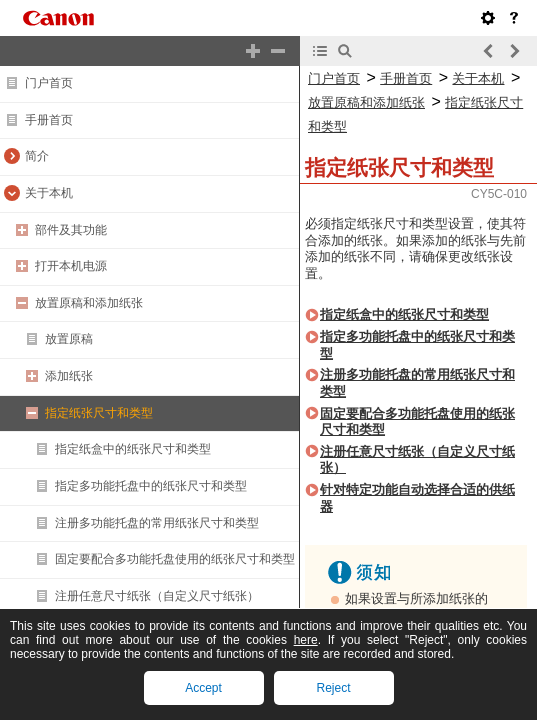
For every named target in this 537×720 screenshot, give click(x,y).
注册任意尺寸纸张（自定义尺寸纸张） (157, 596)
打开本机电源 (71, 266)
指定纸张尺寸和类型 (99, 413)
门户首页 (49, 83)
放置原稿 (69, 339)
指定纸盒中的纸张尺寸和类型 (133, 449)
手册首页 (49, 120)
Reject (333, 688)
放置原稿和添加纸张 (89, 303)
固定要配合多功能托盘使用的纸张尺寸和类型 (175, 559)
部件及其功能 (71, 230)
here (306, 640)
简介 (37, 156)
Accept (203, 688)
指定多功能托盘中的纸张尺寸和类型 (151, 486)
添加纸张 (69, 376)
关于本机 (49, 193)
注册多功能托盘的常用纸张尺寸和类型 (157, 523)
